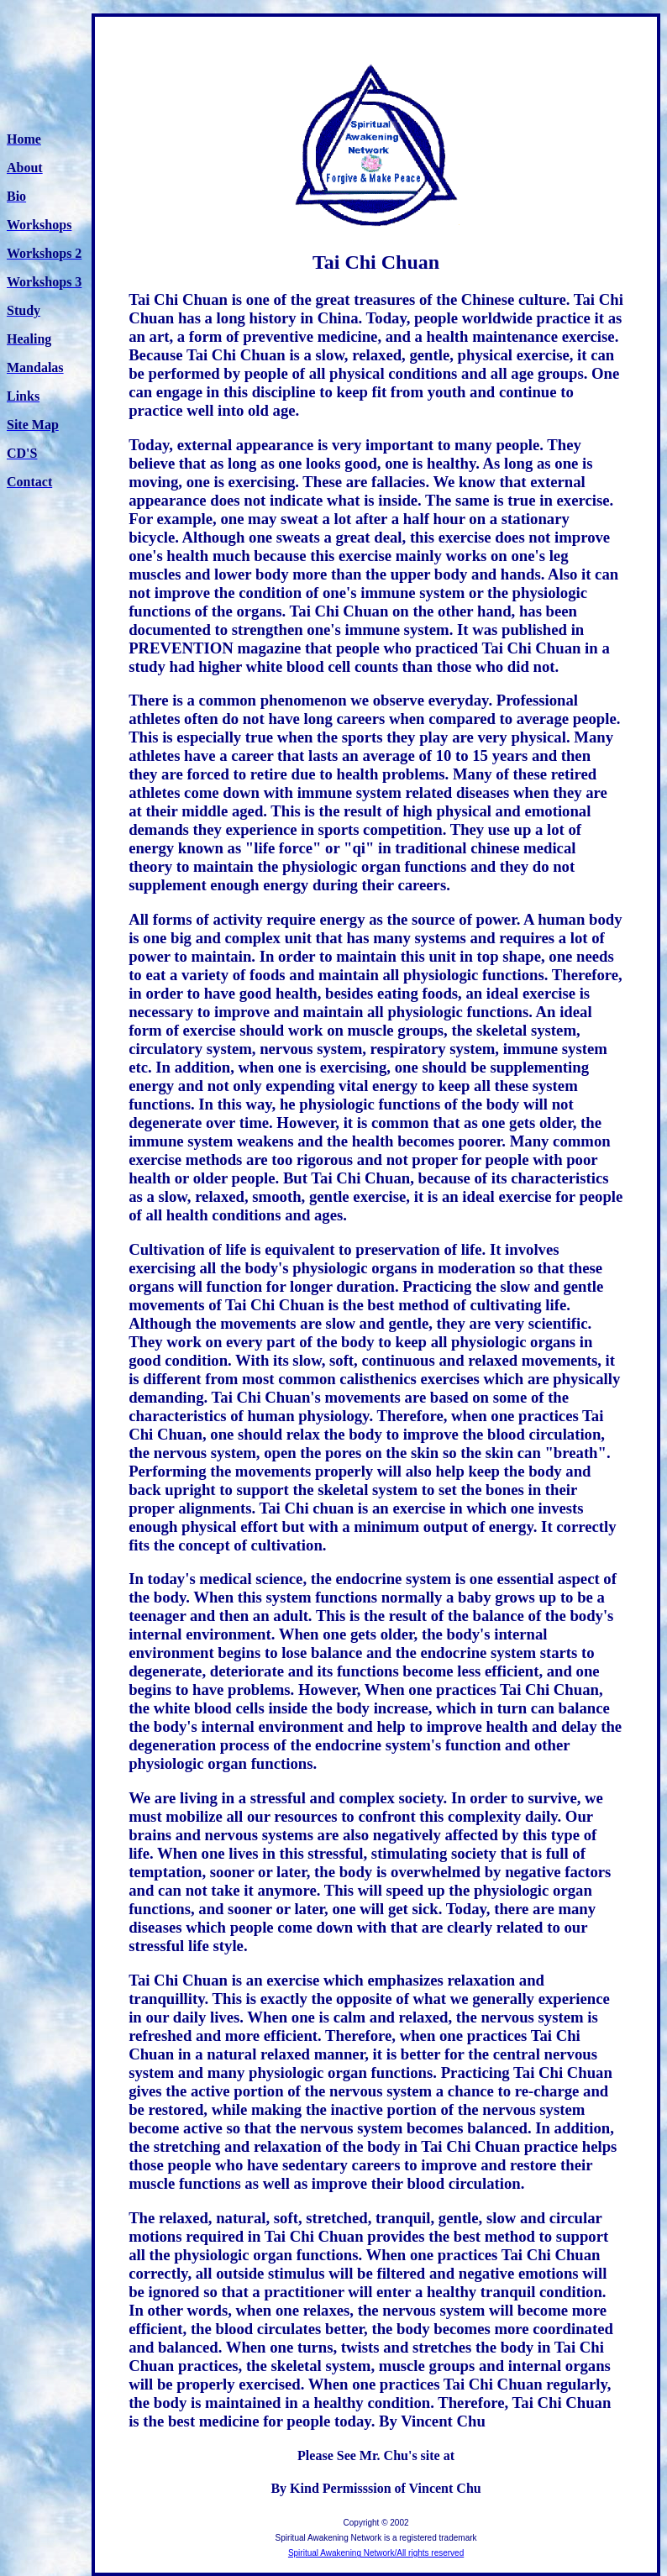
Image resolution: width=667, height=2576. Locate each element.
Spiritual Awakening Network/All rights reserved (376, 2553)
